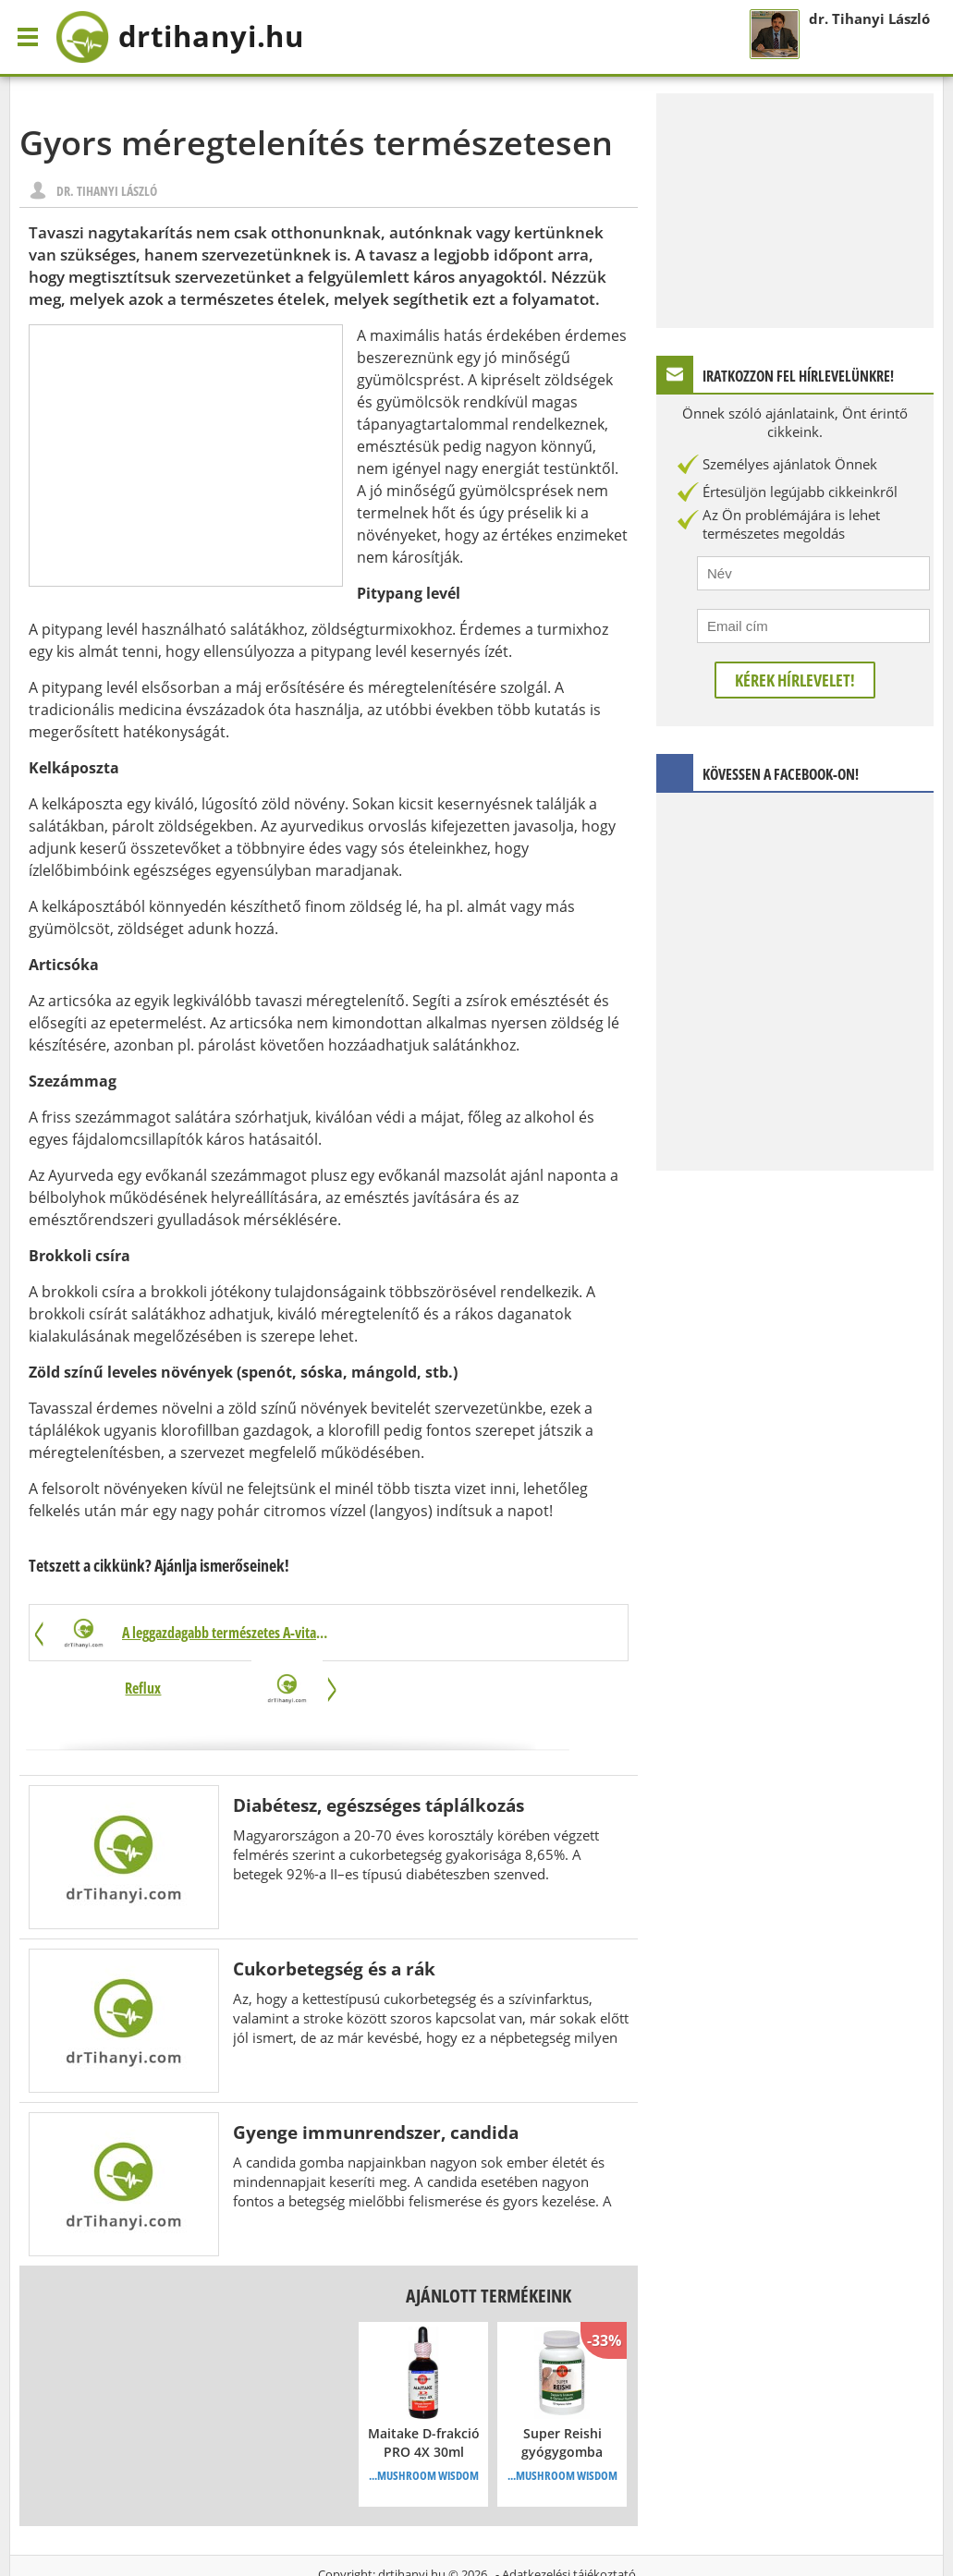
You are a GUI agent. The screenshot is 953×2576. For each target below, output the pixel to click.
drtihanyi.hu (412, 2519)
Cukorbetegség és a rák (334, 1914)
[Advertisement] (186, 455)
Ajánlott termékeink (488, 2241)
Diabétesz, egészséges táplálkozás (378, 1750)
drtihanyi (185, 37)
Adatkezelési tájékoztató (569, 2519)
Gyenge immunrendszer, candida (376, 2077)
